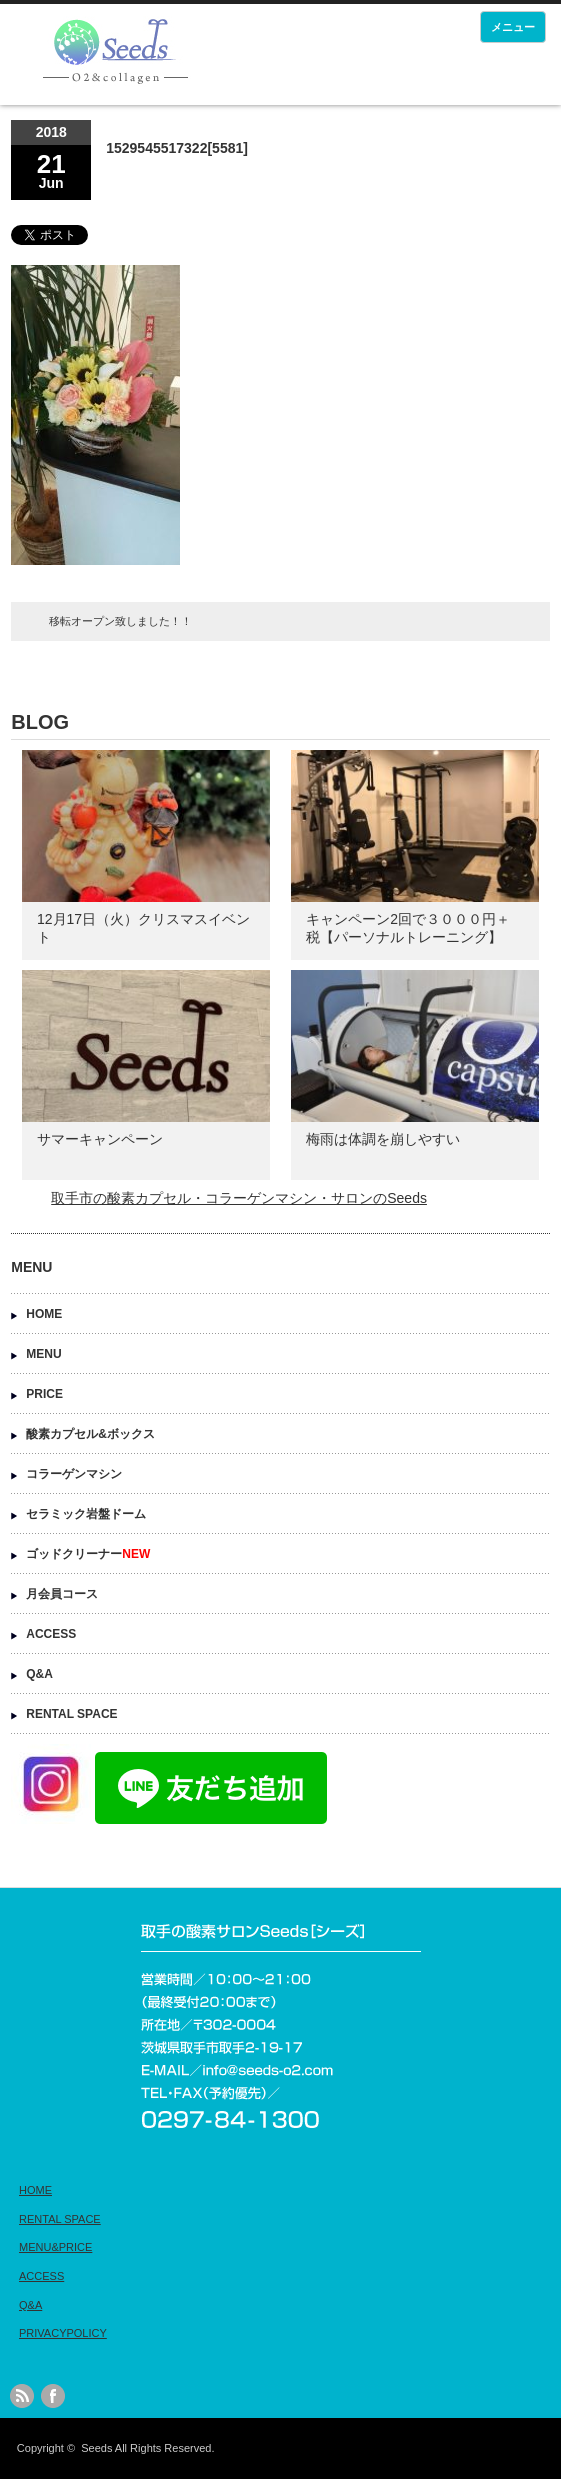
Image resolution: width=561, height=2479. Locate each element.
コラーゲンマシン (74, 1474)
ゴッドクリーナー (88, 1554)
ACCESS (51, 1634)
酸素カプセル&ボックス (90, 1434)
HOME (44, 1314)
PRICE (44, 1394)
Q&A (39, 1674)
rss (22, 2396)
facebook (53, 2396)
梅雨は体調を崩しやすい (383, 1139)
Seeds (96, 2448)
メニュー (513, 27)
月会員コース (62, 1594)
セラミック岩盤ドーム (86, 1514)
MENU (43, 1354)
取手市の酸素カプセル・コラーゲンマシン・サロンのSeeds (239, 1198)
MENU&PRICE (55, 2247)
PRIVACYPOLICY (63, 2333)
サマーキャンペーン (100, 1139)
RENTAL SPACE (71, 1714)
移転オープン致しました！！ (120, 621)
